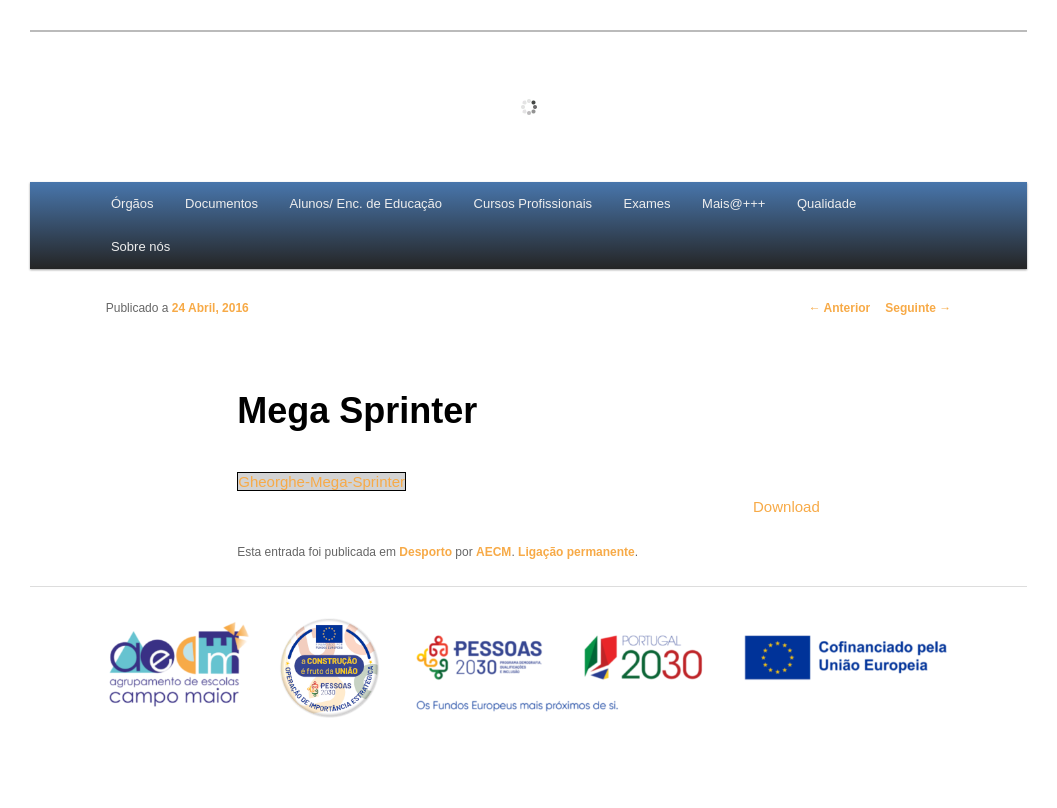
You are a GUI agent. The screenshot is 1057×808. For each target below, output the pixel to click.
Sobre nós (140, 246)
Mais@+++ (733, 203)
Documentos (221, 203)
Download (786, 506)
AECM (493, 552)
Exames (647, 203)
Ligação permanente (576, 552)
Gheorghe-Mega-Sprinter (321, 481)
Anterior (840, 308)
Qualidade (826, 203)
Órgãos (132, 203)
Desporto (425, 552)
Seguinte (918, 308)
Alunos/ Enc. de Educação (366, 203)
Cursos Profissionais (533, 203)
